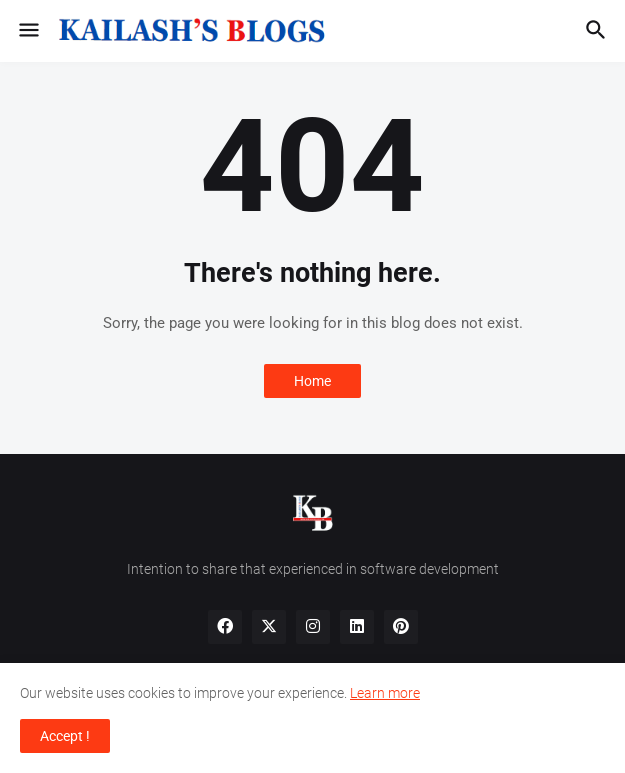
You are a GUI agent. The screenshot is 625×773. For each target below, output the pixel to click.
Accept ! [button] (65, 736)
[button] (27, 31)
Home (312, 381)
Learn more (385, 693)
